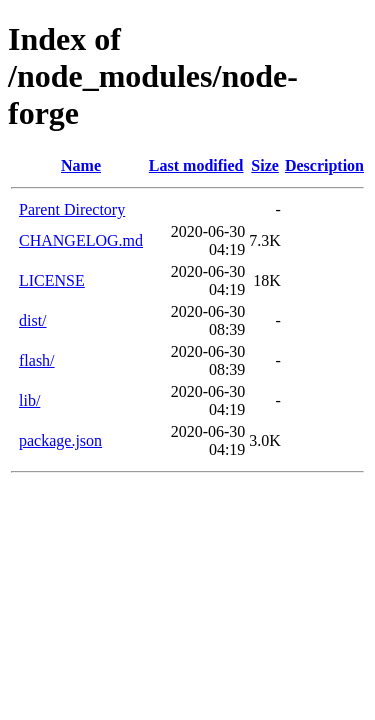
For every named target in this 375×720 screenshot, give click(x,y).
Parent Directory (72, 209)
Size (265, 165)
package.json (60, 440)
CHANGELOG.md (81, 240)
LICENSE (52, 280)
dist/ (33, 320)
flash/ (37, 360)
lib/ (29, 400)
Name (81, 165)
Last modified (196, 165)
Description (324, 165)
